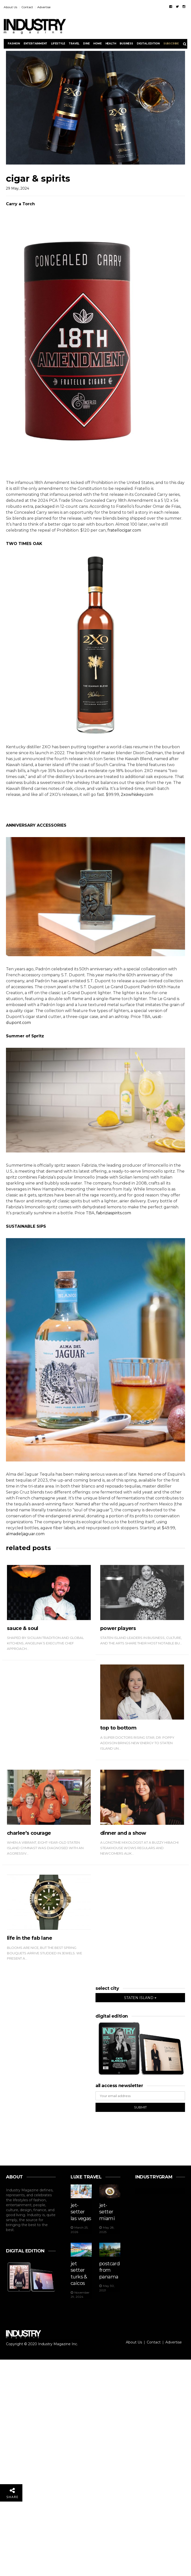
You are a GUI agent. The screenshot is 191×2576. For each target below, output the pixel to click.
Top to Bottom (118, 1728)
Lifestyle (58, 43)
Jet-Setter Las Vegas (81, 2211)
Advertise (43, 7)
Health (110, 43)
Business (126, 43)
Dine (86, 43)
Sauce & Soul (22, 1628)
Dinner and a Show (123, 1833)
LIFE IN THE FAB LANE (29, 1938)
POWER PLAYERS (118, 1628)
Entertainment (35, 43)
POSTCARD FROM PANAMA (109, 2270)
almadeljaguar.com (25, 1533)
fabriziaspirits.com (113, 1213)
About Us (10, 7)
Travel (74, 43)
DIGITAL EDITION (148, 43)
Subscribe (171, 43)
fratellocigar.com (124, 530)
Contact (27, 7)
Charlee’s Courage (29, 1833)
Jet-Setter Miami (107, 2211)
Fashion (14, 43)
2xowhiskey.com (137, 794)
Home (97, 43)
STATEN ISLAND (140, 1998)
